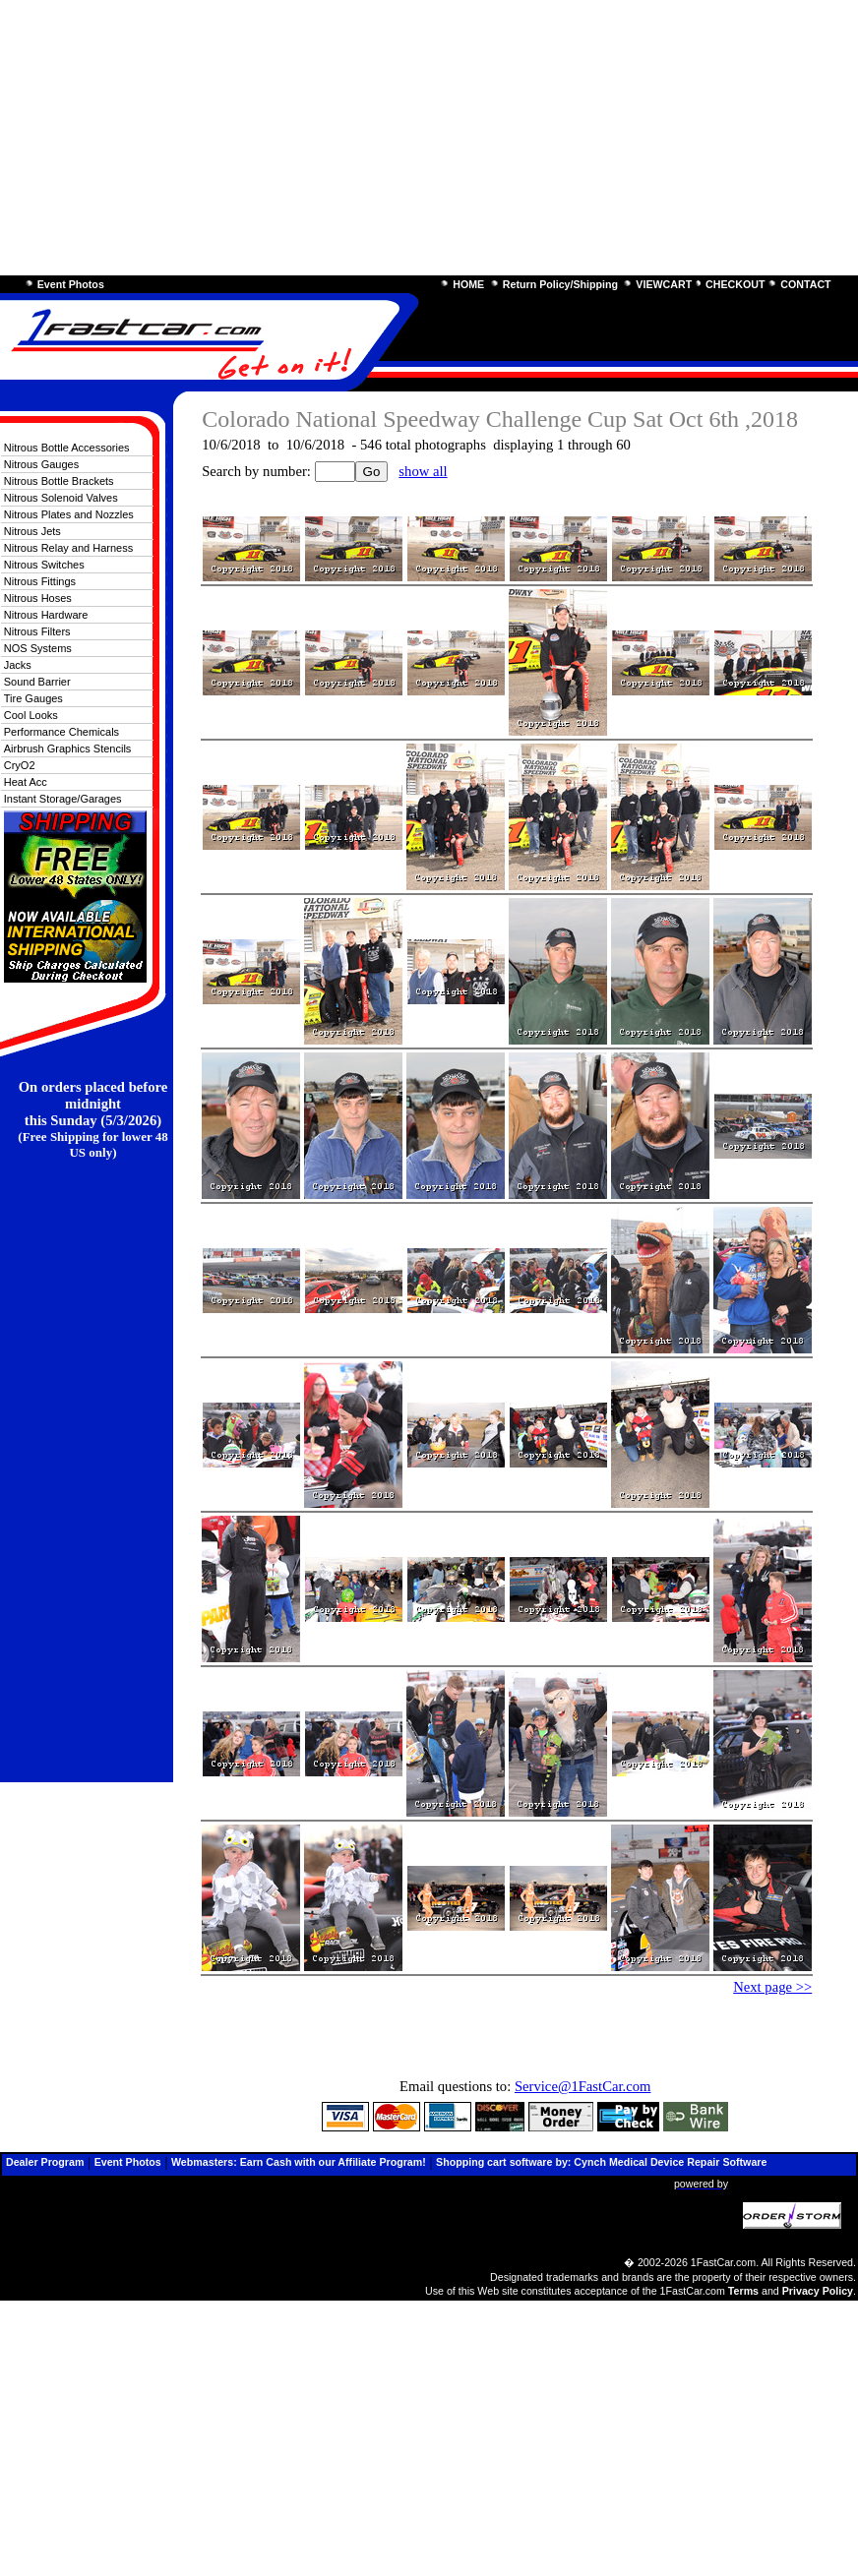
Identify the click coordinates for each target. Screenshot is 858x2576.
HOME (468, 284)
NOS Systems (38, 648)
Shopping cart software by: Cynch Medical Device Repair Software (601, 2162)
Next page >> (772, 1987)
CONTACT (805, 284)
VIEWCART (664, 284)
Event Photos (70, 284)
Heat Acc (25, 782)
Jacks (17, 665)
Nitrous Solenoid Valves (61, 498)
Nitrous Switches (44, 564)
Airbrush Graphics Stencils (68, 748)
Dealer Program (45, 2162)
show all (422, 471)
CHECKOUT (735, 284)
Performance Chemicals (61, 732)
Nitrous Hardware (46, 615)
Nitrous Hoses (38, 598)
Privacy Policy (817, 2291)
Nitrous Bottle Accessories (67, 447)
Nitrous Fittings (40, 581)
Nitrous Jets (32, 531)
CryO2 (19, 765)
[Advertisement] (429, 137)
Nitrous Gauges (41, 464)
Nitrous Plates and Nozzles (69, 514)
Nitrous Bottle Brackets (59, 481)
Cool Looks (31, 715)
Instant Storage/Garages (63, 799)
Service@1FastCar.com (582, 2086)
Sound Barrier (37, 682)
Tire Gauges (33, 698)
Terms (743, 2291)
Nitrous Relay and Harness (68, 548)
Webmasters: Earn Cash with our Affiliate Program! (298, 2162)
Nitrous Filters (37, 631)
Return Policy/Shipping (560, 284)
